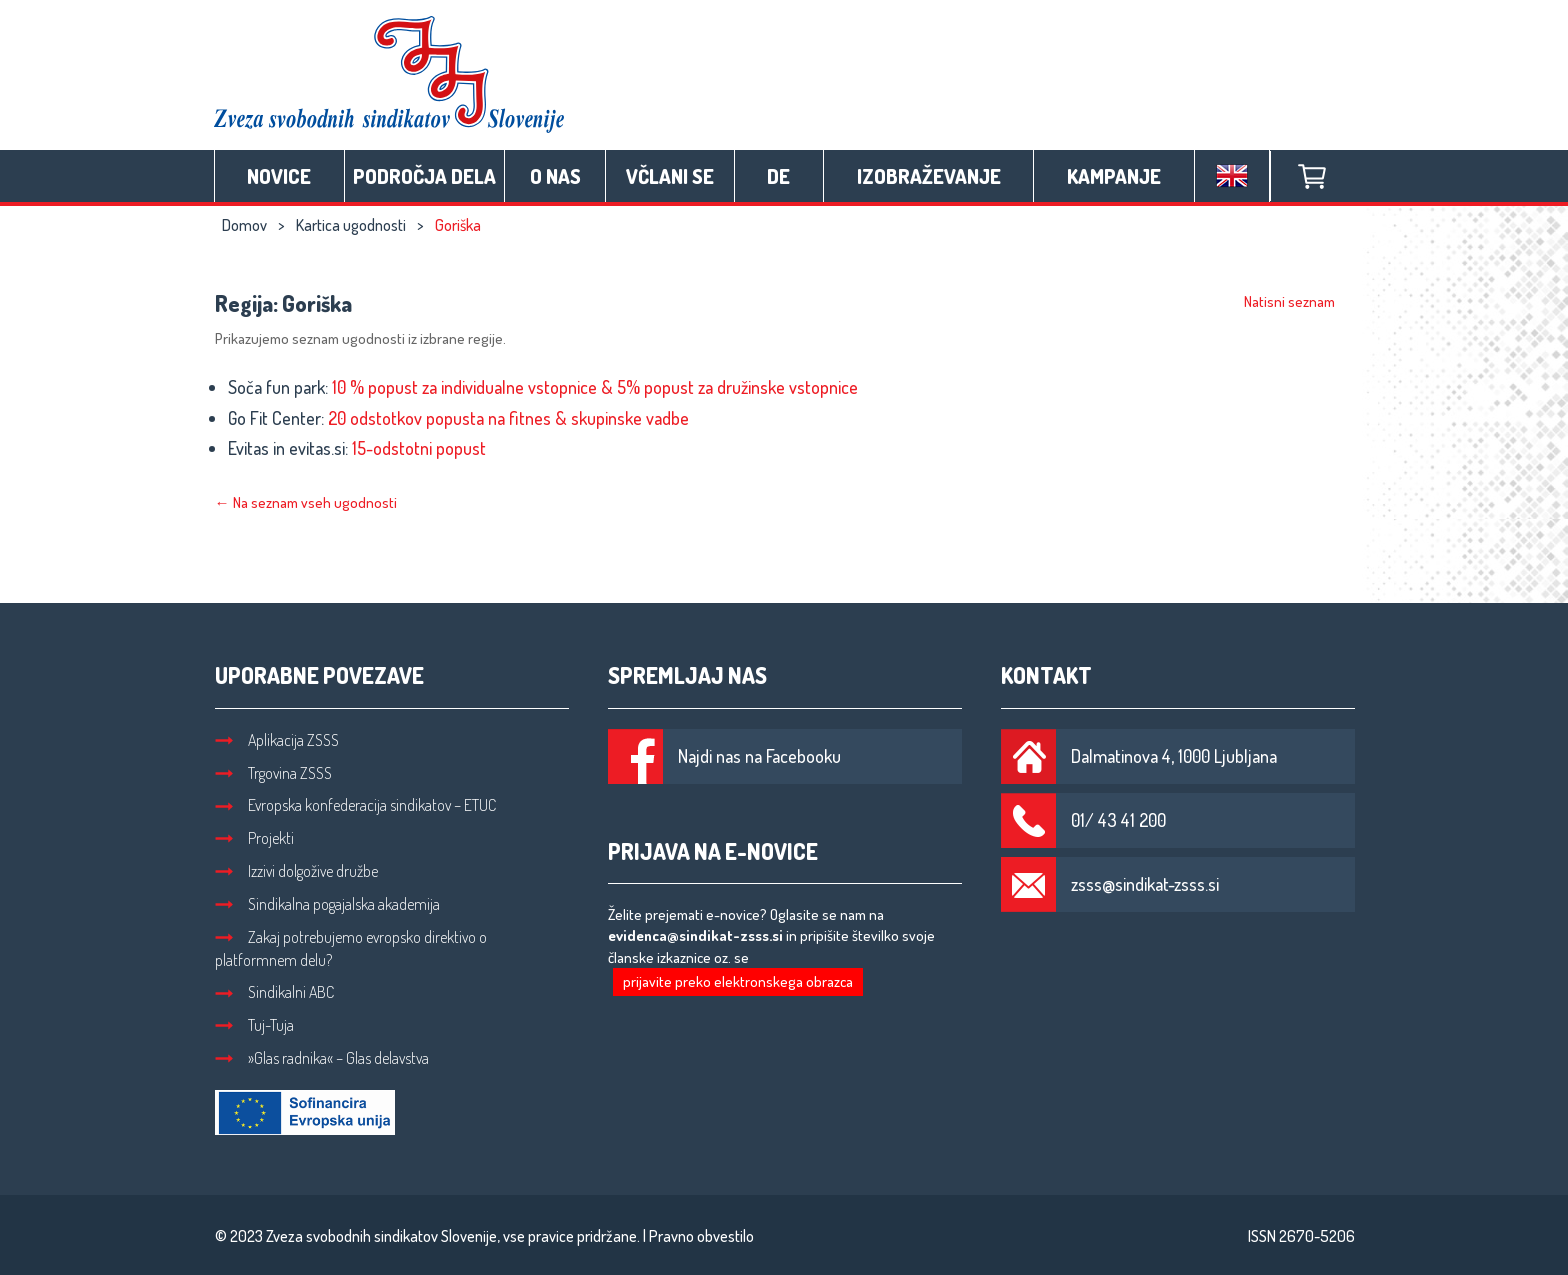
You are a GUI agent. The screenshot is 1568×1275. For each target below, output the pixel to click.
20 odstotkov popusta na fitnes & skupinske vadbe (508, 418)
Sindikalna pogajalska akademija (327, 904)
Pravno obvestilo (701, 1236)
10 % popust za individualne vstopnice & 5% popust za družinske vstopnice (595, 387)
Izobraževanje (929, 176)
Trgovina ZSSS (273, 773)
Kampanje (1114, 176)
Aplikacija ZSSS (277, 740)
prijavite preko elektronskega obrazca (738, 981)
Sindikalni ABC (274, 992)
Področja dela (424, 176)
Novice (279, 176)
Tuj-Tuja (254, 1025)
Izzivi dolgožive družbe (296, 871)
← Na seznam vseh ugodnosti (306, 502)
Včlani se (670, 176)
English (1232, 176)
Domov (244, 225)
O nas (555, 176)
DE (778, 176)
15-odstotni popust (419, 448)
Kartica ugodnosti (351, 225)
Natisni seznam (1289, 301)
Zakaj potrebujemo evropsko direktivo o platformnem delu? (351, 948)
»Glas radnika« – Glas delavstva (322, 1058)
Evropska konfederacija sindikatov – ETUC (355, 805)
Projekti (254, 838)
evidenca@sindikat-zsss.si (695, 935)
